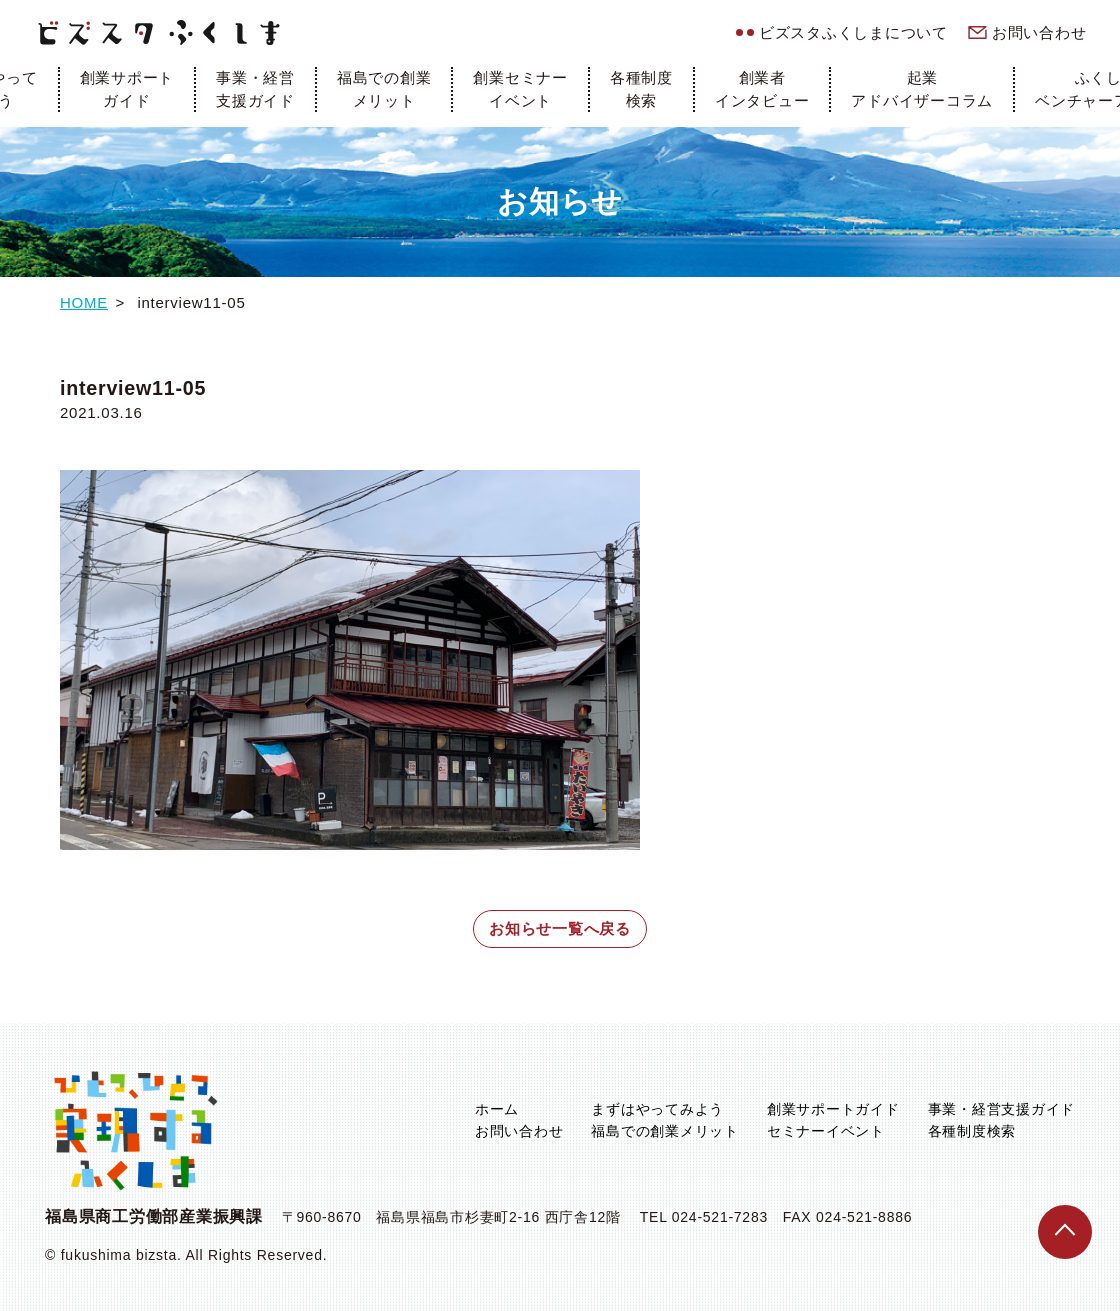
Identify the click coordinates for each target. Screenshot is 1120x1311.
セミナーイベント (826, 1131)
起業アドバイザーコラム (922, 89)
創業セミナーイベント (520, 89)
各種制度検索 (641, 89)
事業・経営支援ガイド (255, 89)
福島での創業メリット (384, 89)
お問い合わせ (1039, 32)
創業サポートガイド (127, 89)
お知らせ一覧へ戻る (560, 928)
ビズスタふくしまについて (853, 32)
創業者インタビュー (762, 89)
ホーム (497, 1109)
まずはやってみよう (657, 1109)
